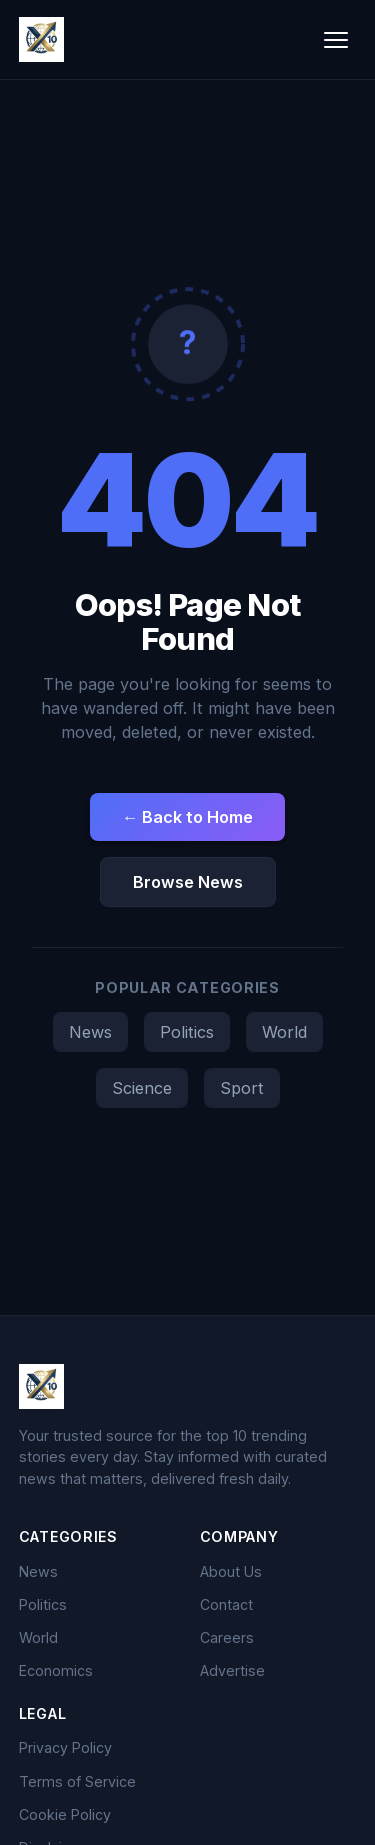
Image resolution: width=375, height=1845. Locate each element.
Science (142, 1088)
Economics (56, 1670)
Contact (226, 1604)
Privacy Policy (65, 1747)
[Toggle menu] (336, 40)
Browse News (188, 882)
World (284, 1032)
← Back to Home (187, 817)
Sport (242, 1088)
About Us (231, 1571)
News (90, 1032)
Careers (227, 1637)
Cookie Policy (65, 1814)
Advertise (232, 1670)
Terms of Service (77, 1781)
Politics (187, 1032)
